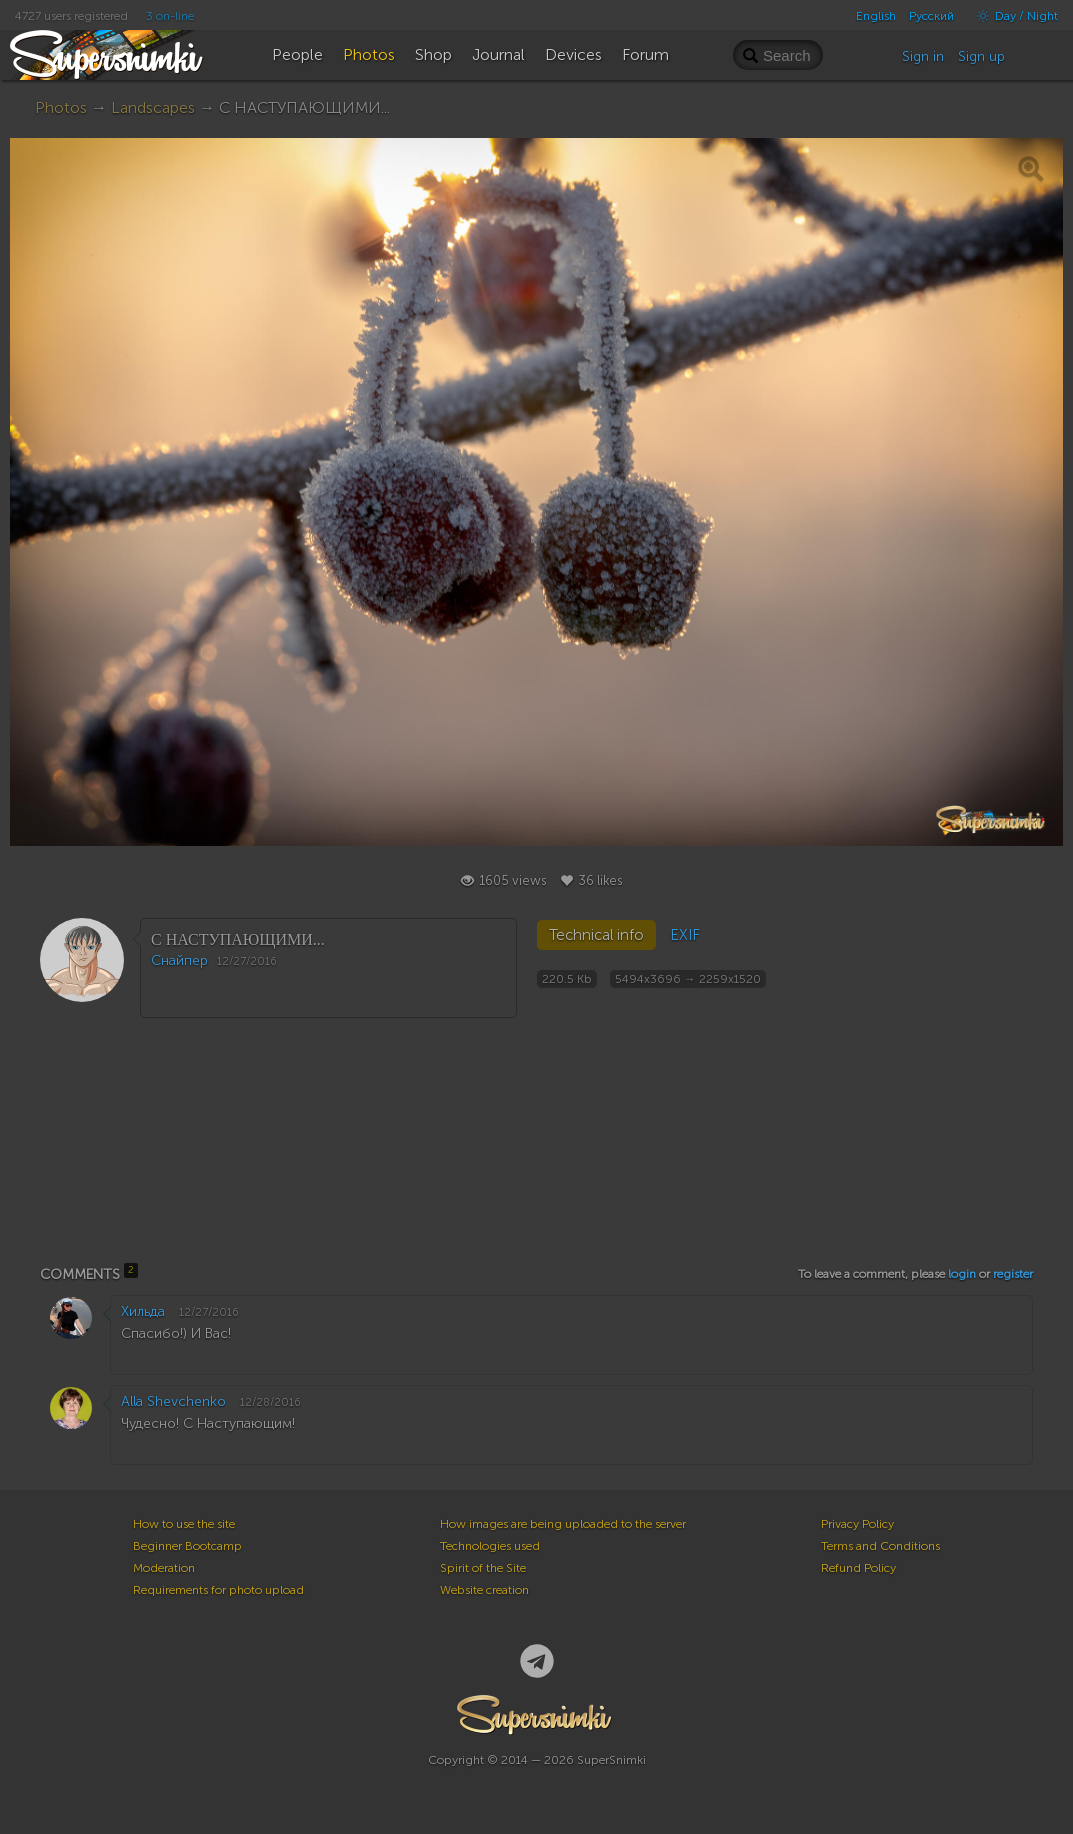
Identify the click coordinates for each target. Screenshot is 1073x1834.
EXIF (685, 935)
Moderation (164, 1568)
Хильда (143, 1311)
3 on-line (170, 16)
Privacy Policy (857, 1524)
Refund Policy (858, 1568)
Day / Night (1012, 16)
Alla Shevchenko (173, 1401)
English (876, 16)
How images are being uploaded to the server (563, 1524)
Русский (931, 16)
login (962, 1274)
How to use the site (184, 1524)
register (1013, 1274)
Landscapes (153, 107)
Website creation (484, 1590)
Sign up (981, 56)
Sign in (923, 56)
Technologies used (490, 1546)
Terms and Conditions (880, 1546)
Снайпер (179, 960)
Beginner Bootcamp (187, 1546)
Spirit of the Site (483, 1568)
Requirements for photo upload (218, 1590)
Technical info (596, 935)
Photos (61, 107)
